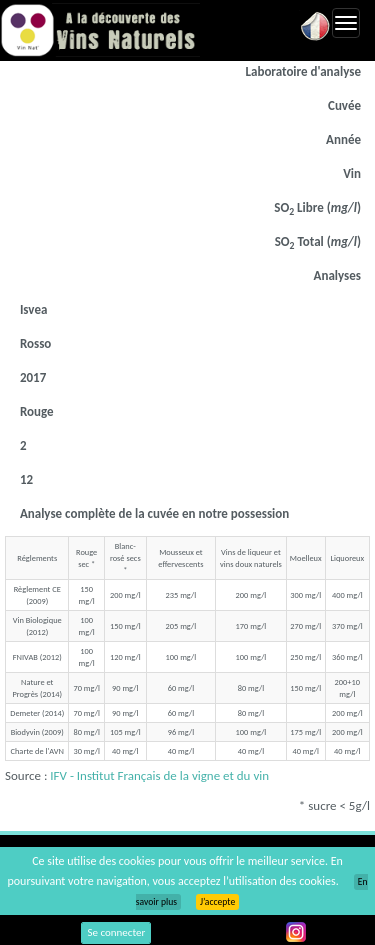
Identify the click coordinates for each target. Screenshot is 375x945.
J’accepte (217, 902)
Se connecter (116, 932)
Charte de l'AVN (37, 751)
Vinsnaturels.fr (100, 30)
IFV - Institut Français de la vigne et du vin (159, 775)
